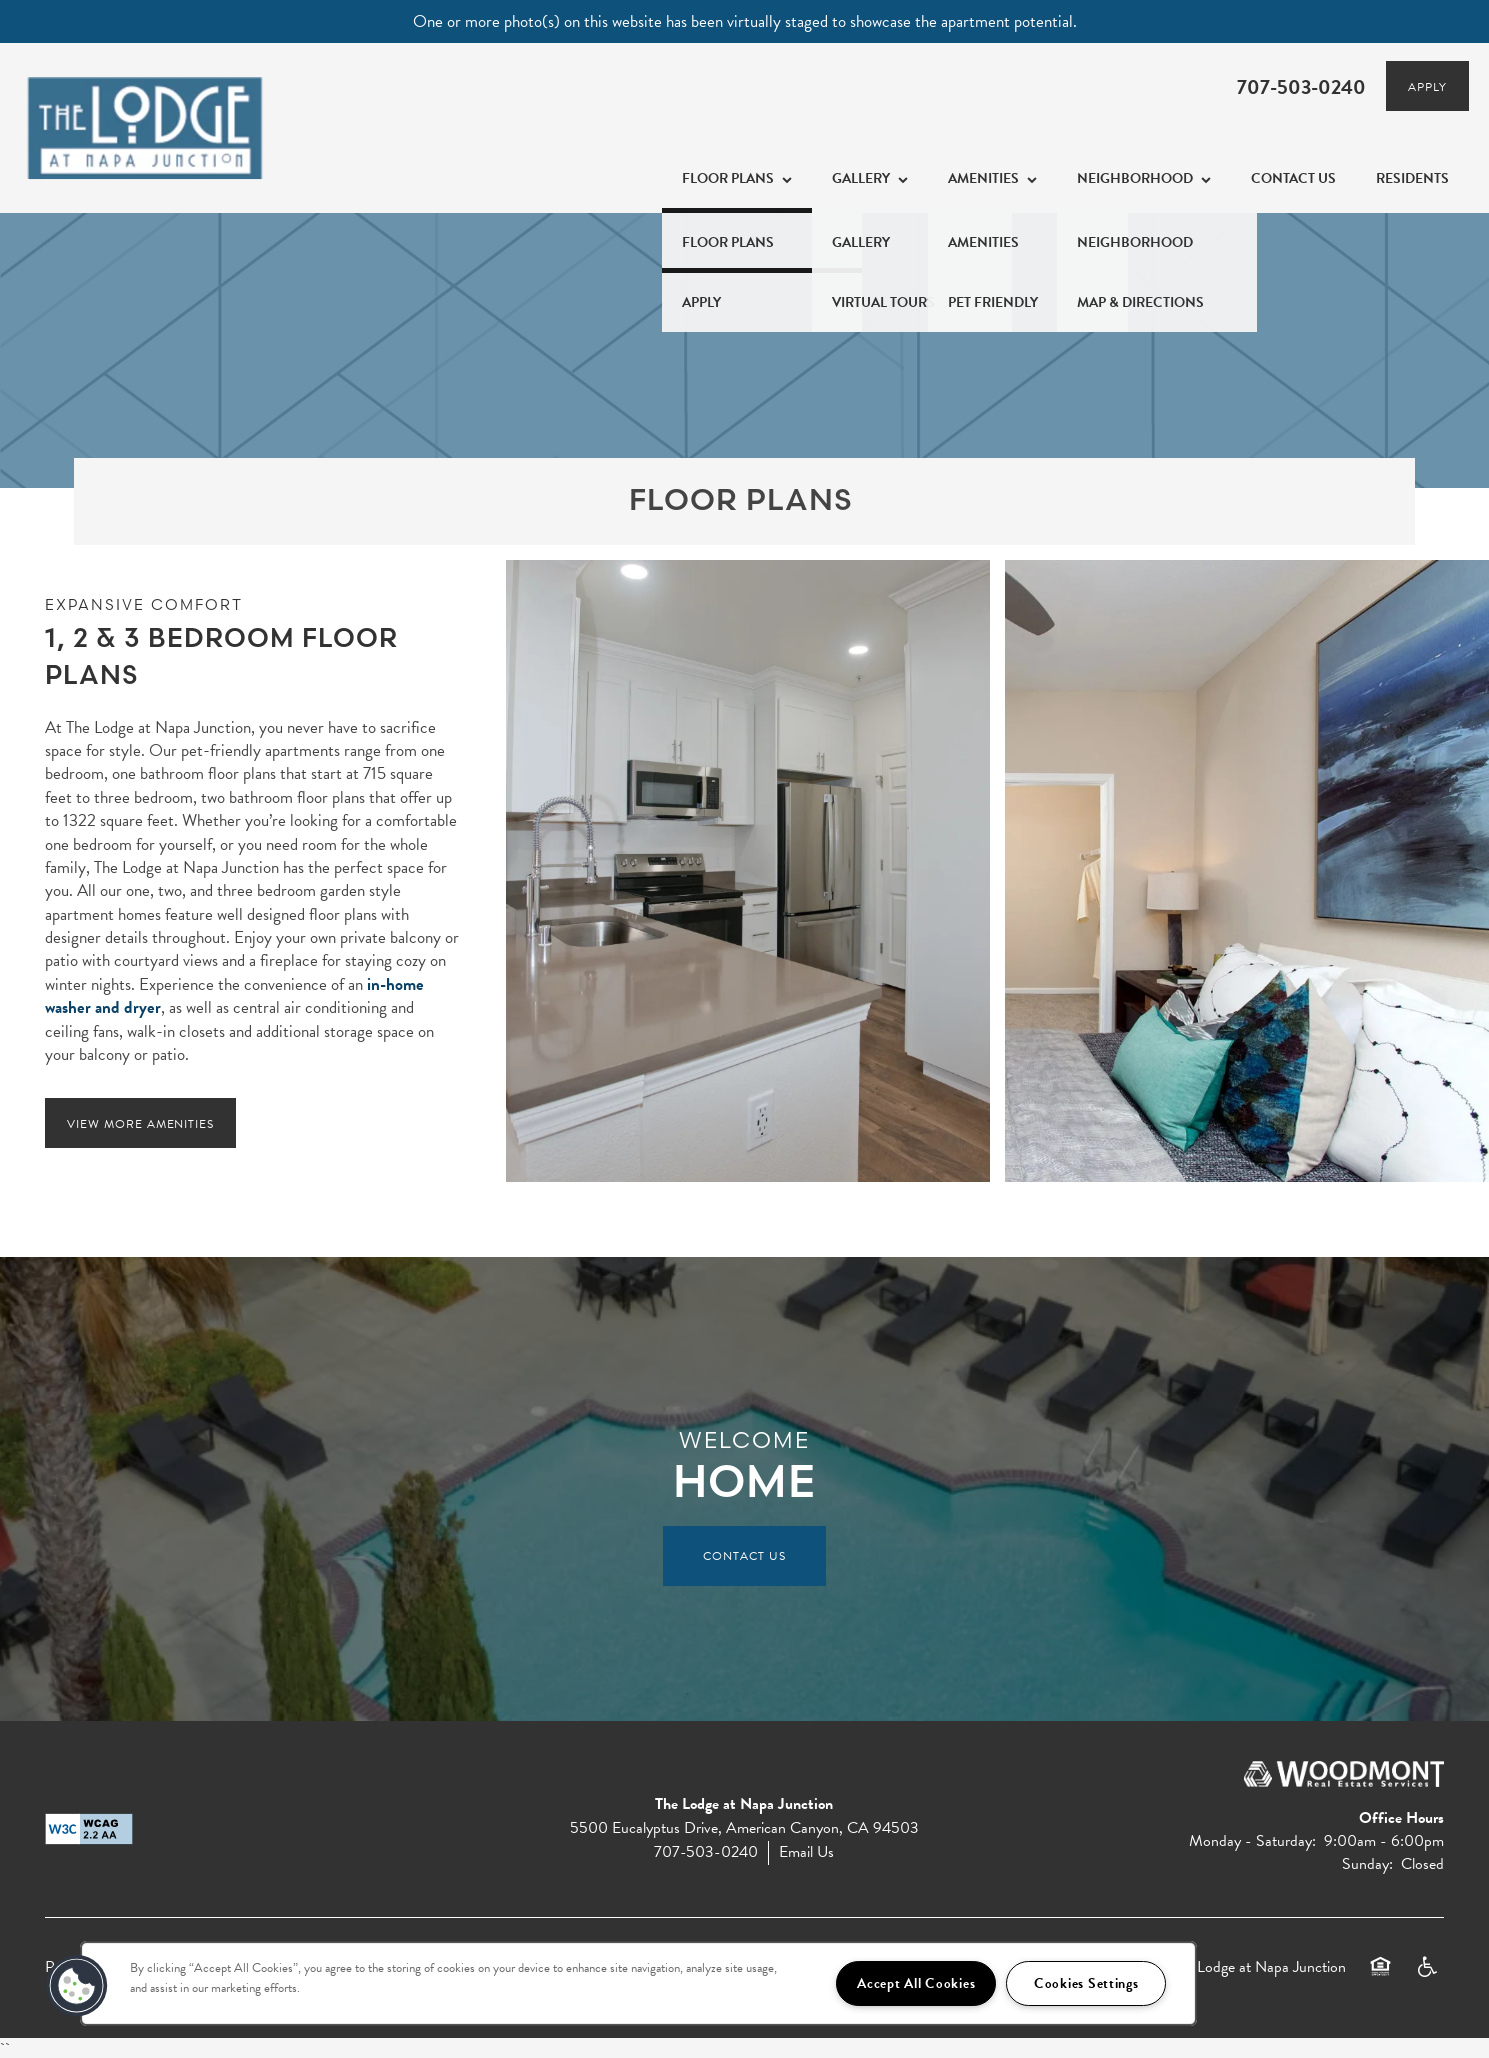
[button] (1427, 86)
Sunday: (1367, 1864)
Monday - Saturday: (1252, 1841)
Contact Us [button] (744, 1556)
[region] (638, 1983)
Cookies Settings (1086, 1983)
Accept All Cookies (916, 1983)
